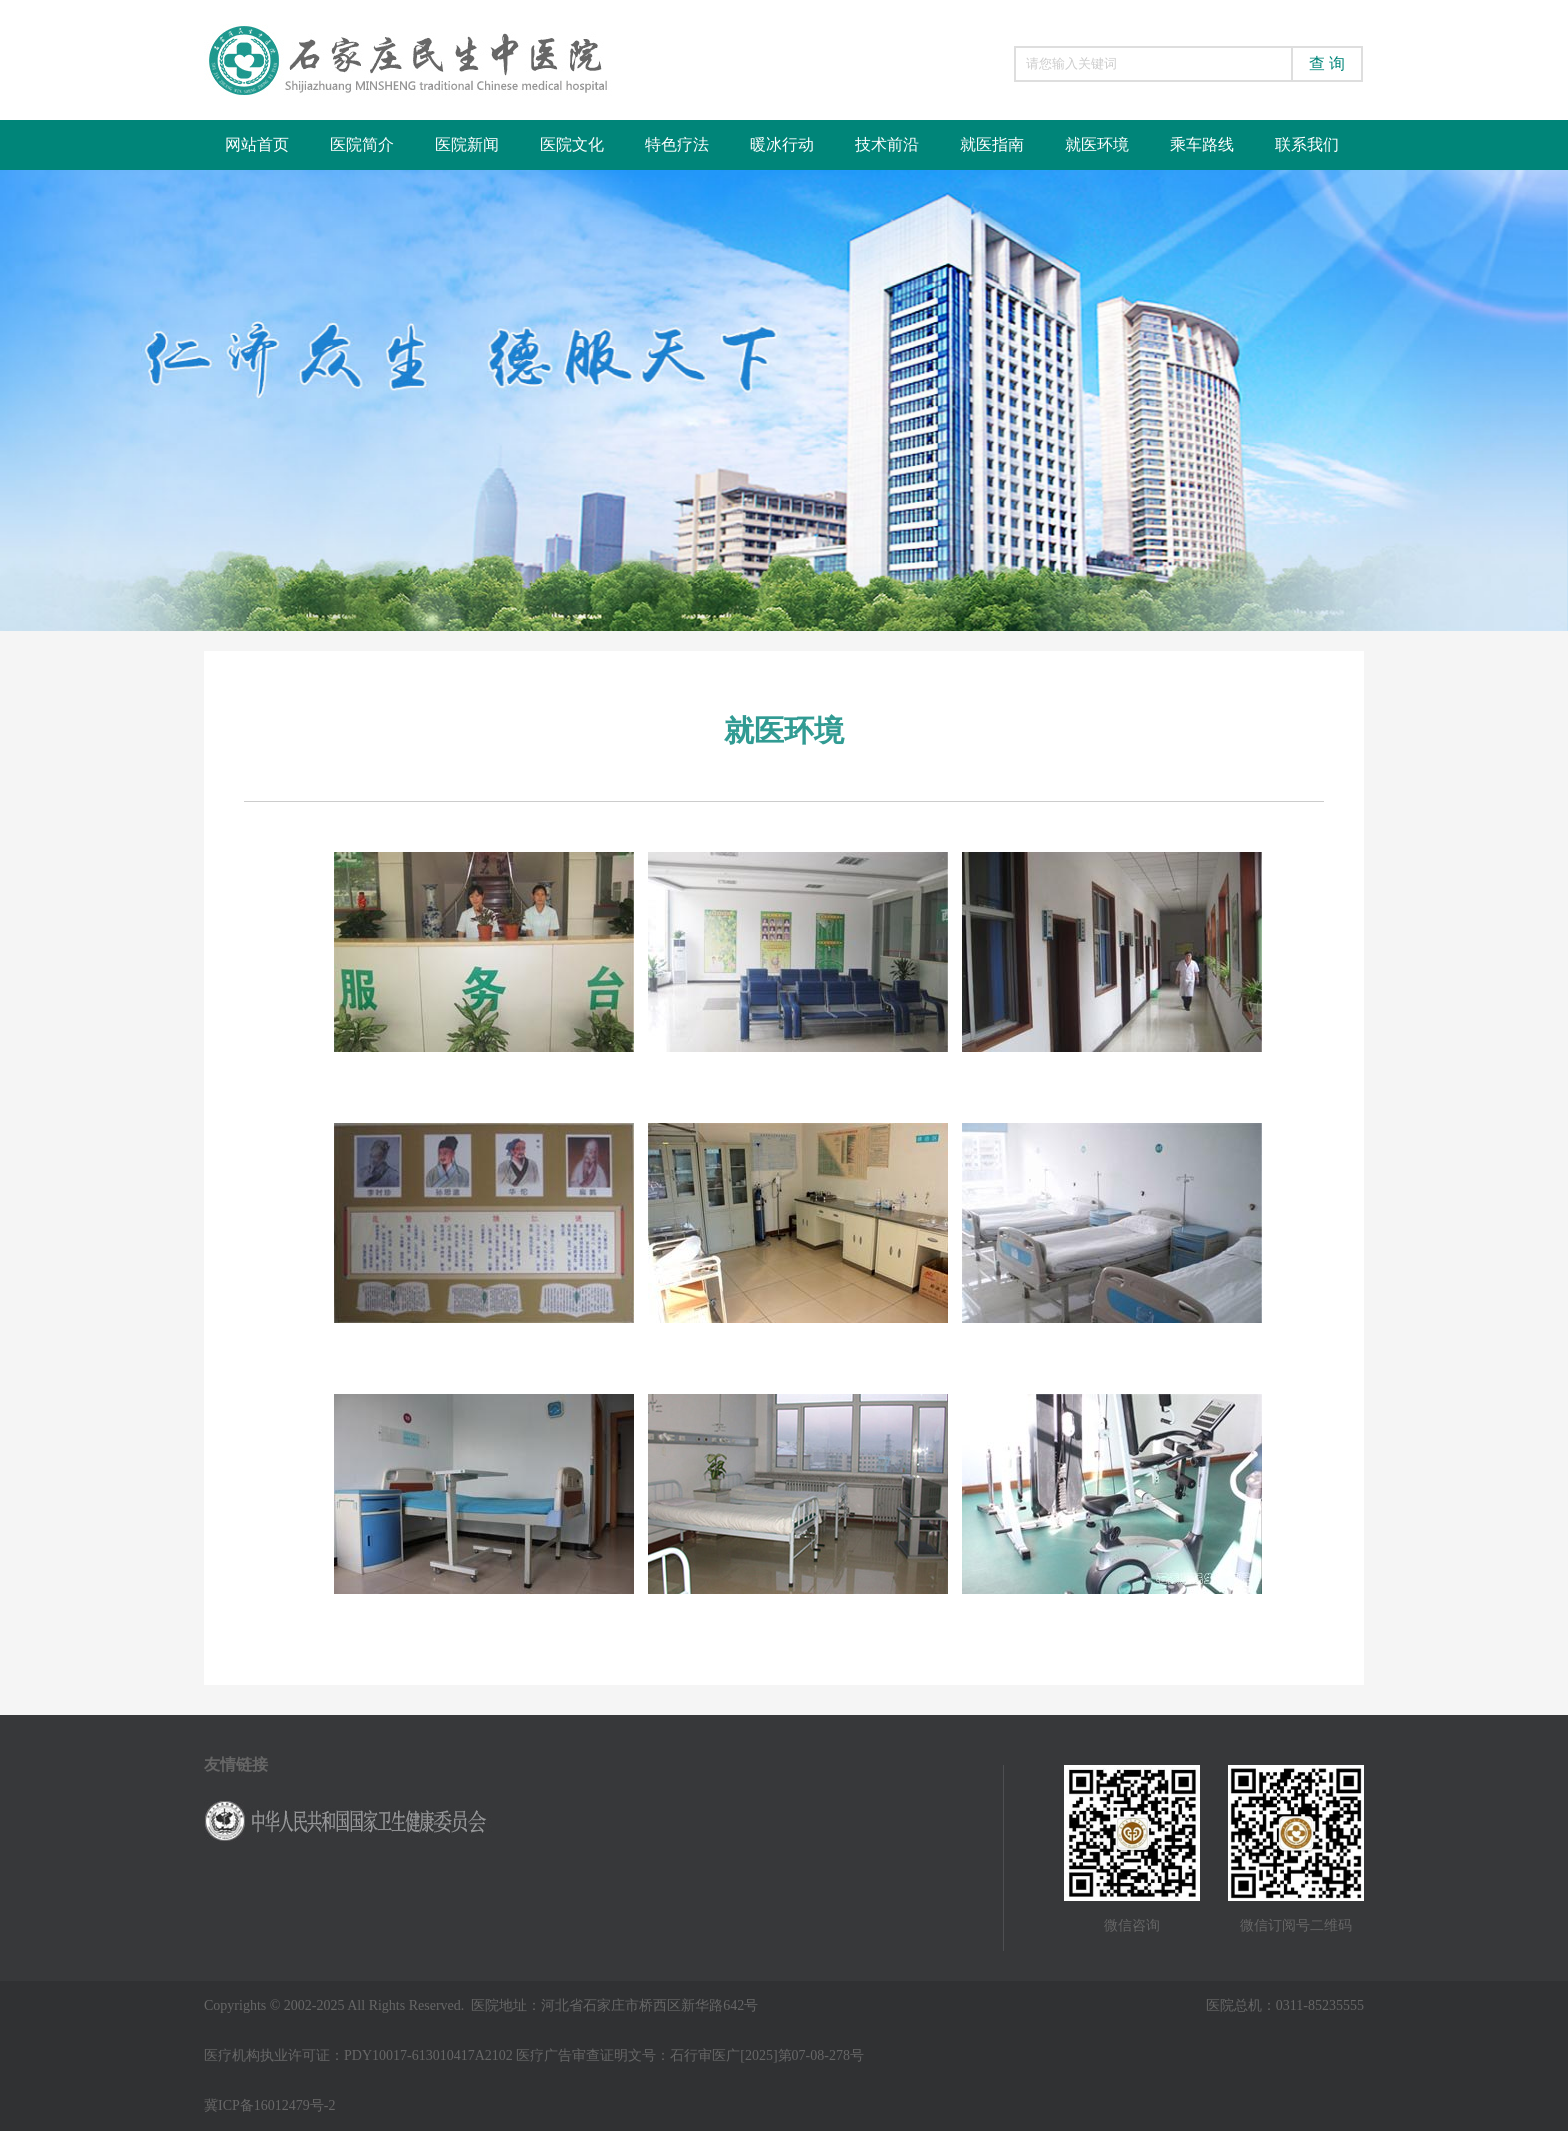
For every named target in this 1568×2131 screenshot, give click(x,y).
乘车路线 (1202, 144)
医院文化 (572, 144)
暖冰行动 (782, 144)
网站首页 (257, 144)
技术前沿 (887, 144)
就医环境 (1097, 144)
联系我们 (1307, 144)
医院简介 (362, 144)
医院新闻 (467, 144)
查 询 (1327, 63)
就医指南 (992, 144)
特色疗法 (677, 144)
